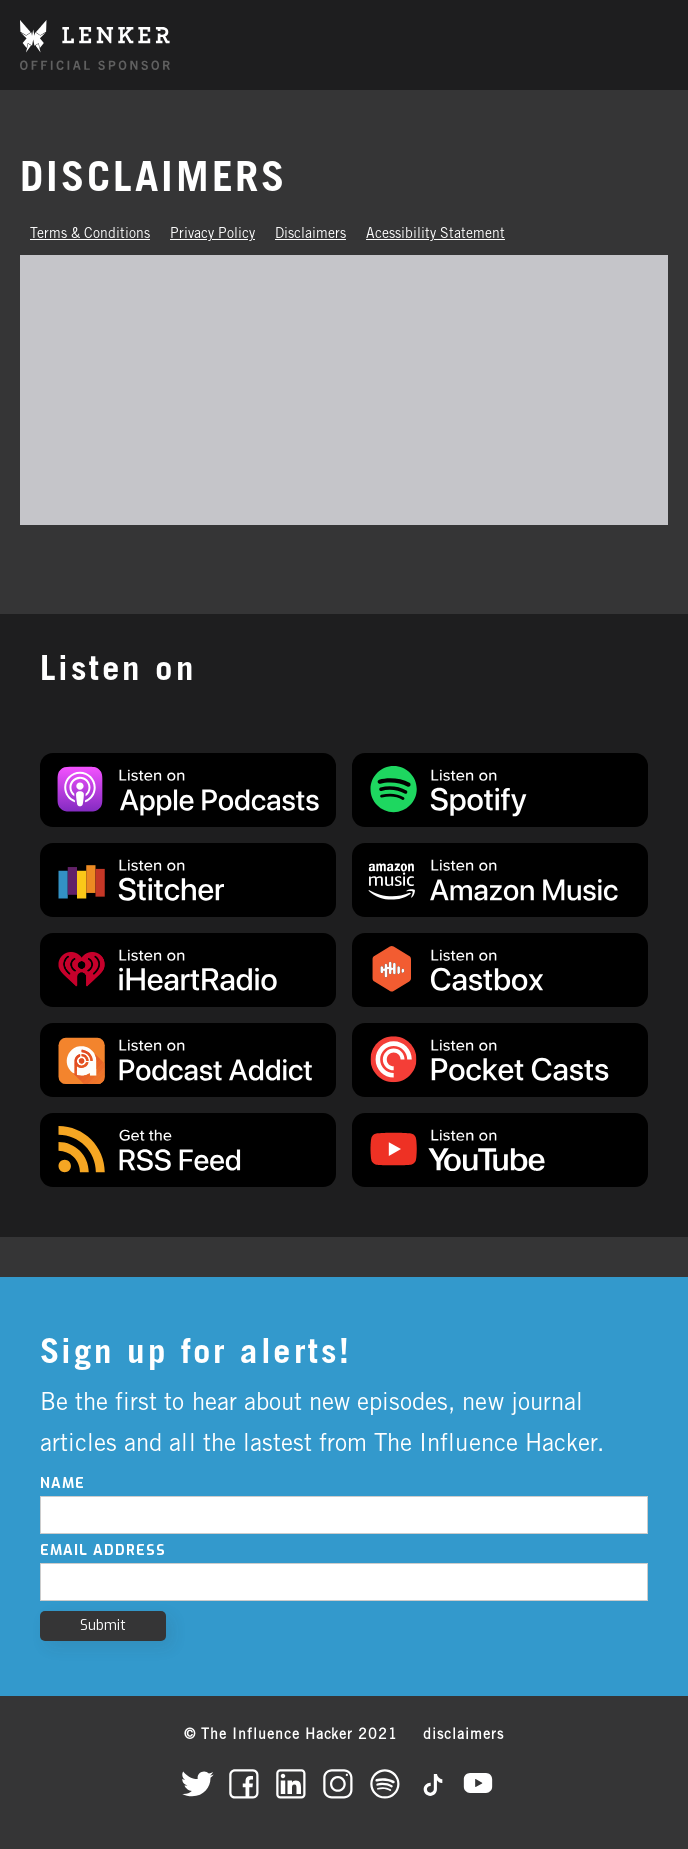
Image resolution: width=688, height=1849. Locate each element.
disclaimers (463, 1736)
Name (62, 1484)
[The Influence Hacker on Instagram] (344, 1783)
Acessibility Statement (435, 235)
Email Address (103, 1551)
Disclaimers (310, 235)
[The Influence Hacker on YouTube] (485, 1783)
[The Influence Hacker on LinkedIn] (297, 1783)
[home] (95, 44)
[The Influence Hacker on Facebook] (250, 1783)
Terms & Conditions (90, 235)
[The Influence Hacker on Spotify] (391, 1783)
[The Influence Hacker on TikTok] (438, 1783)
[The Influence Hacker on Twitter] (203, 1783)
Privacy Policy (212, 235)
